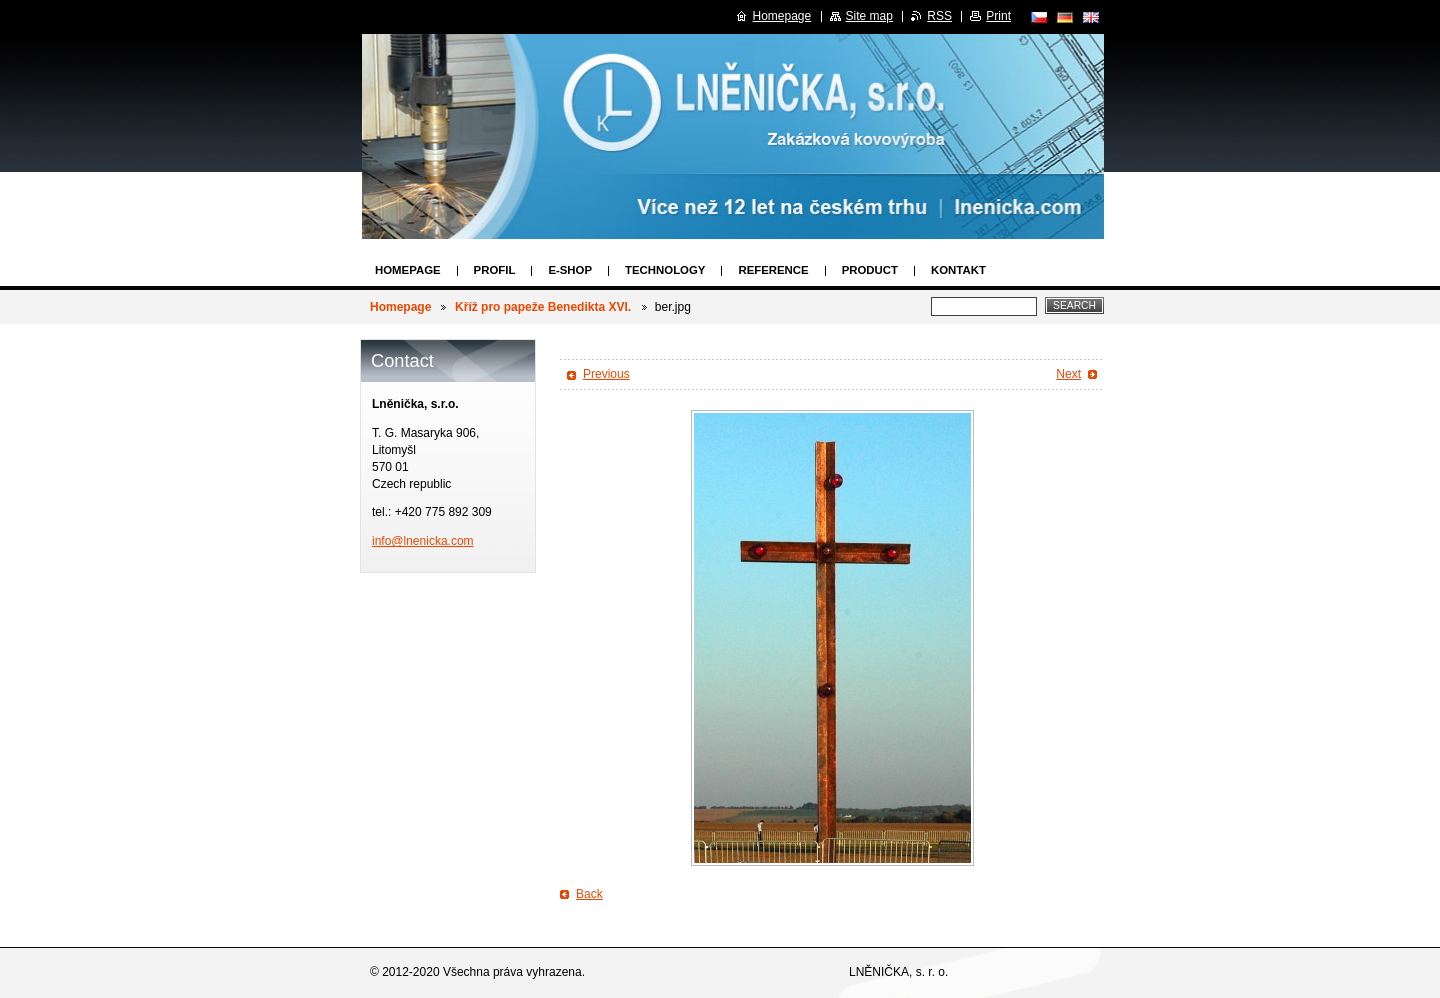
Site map (869, 16)
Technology (665, 270)
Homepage (408, 270)
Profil (495, 270)
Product (870, 270)
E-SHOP (570, 270)
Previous (606, 374)
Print (998, 16)
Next (1068, 374)
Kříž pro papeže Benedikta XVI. (544, 307)
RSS (939, 16)
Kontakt (958, 270)
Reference (773, 270)
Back (589, 894)
